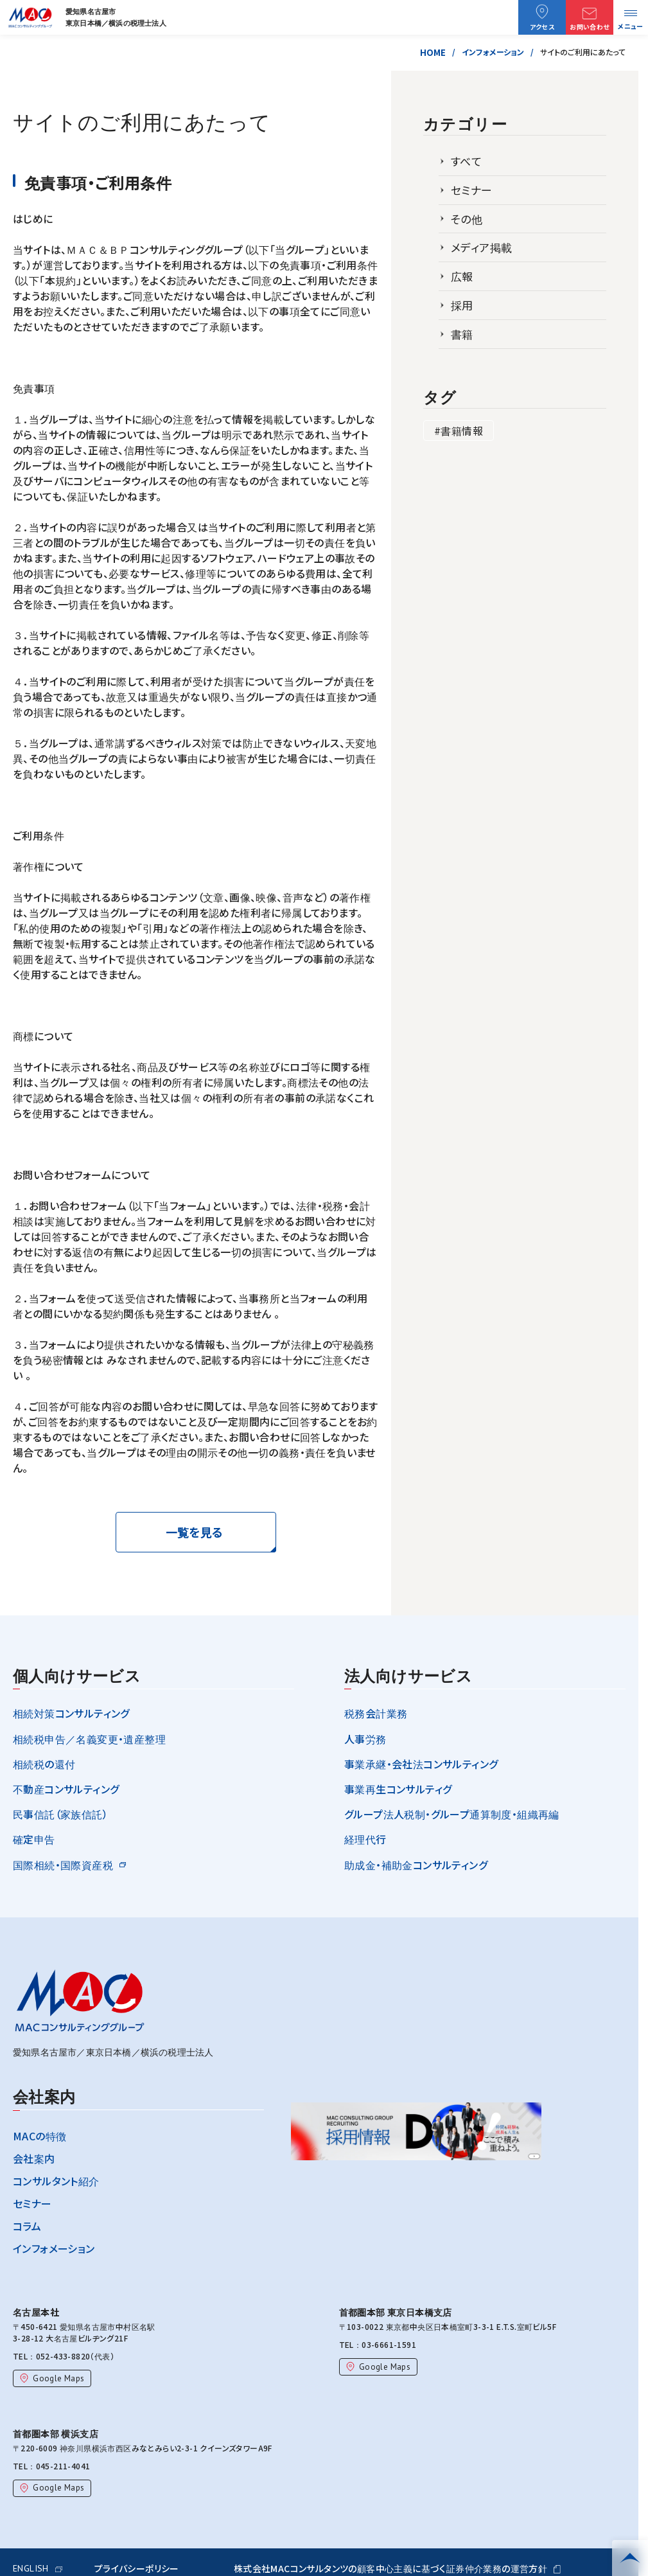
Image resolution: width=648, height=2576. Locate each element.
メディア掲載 (481, 247)
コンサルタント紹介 (56, 2181)
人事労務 (365, 1738)
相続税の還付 (44, 1764)
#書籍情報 (458, 430)
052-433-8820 (59, 2355)
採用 (462, 305)
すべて (466, 161)
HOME (433, 52)
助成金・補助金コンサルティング (415, 1864)
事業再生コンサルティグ (397, 1789)
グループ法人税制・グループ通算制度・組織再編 (451, 1814)
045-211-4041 (59, 2465)
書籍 (462, 334)
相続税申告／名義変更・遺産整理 (89, 1738)
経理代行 (365, 1839)
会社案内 (34, 2158)
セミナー (472, 190)
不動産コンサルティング (66, 1789)
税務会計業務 (375, 1713)
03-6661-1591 (385, 2344)
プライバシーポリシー (136, 2568)
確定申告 (34, 1839)
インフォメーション (493, 51)
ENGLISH (37, 2568)
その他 (466, 219)
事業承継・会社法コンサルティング (421, 1764)
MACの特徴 (39, 2136)
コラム (27, 2226)
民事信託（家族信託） (60, 1814)
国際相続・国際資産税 (63, 1864)
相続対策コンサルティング (71, 1713)
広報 (462, 276)
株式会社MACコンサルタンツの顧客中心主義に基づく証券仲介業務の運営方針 (397, 2568)
